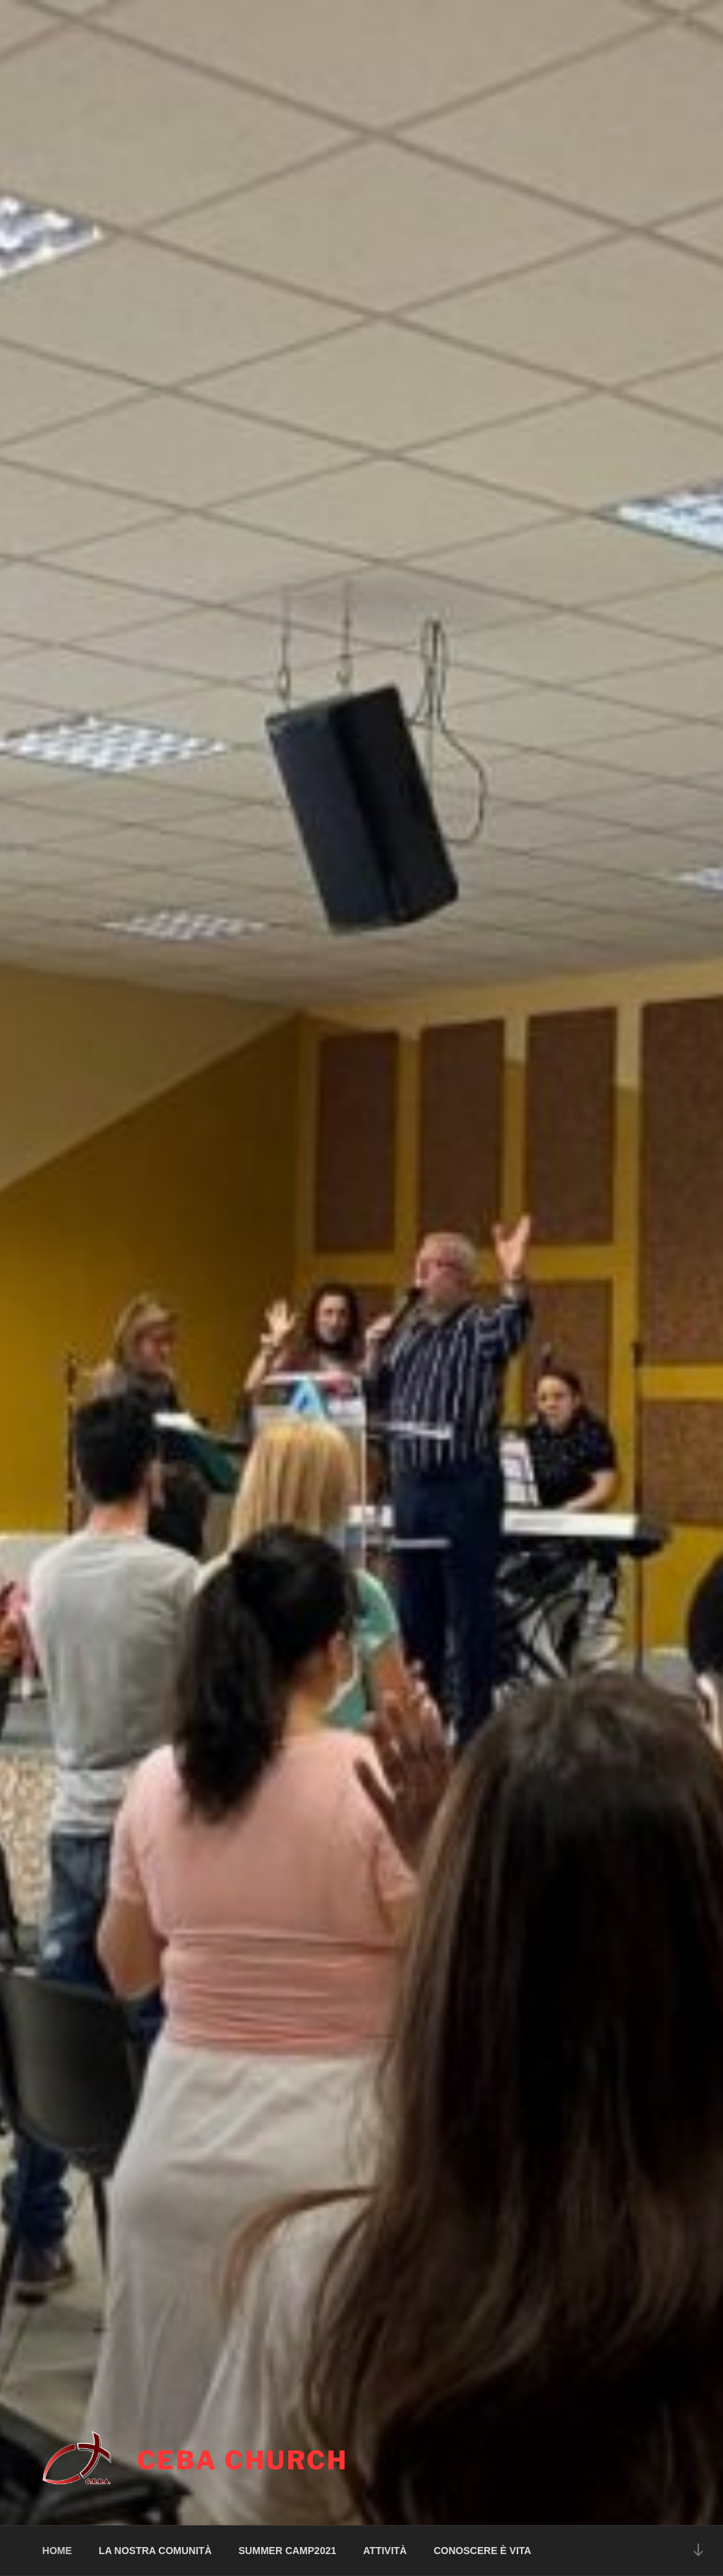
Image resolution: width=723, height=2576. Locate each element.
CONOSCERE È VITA (482, 2550)
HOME (57, 2550)
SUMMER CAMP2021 (287, 2550)
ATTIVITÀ (385, 2550)
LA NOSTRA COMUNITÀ (155, 2550)
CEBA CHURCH (243, 2460)
